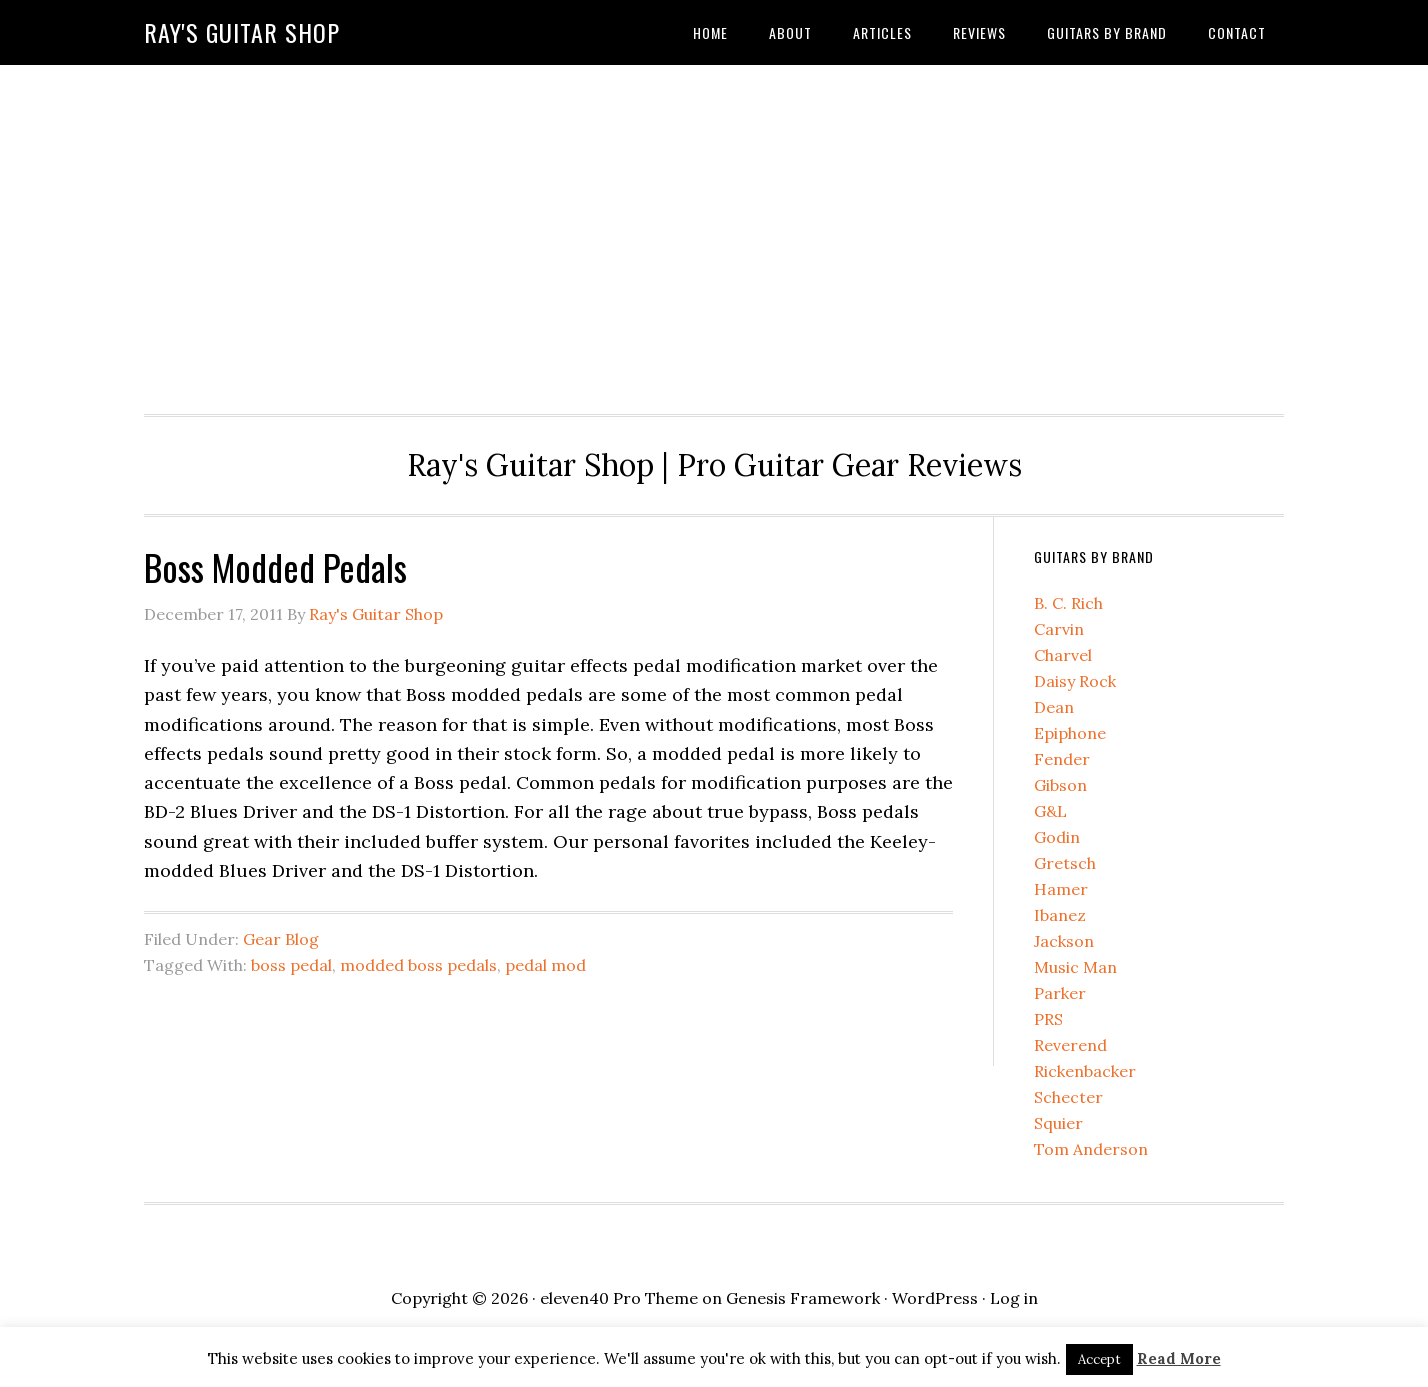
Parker (1060, 993)
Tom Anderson (1091, 1149)
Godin (1057, 837)
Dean (1054, 707)
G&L (1050, 811)
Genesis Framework (803, 1298)
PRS (1048, 1019)
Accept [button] (1099, 1359)
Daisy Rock (1075, 681)
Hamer (1061, 889)
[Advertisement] (714, 234)
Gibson (1060, 785)
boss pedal (291, 965)
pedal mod (545, 965)
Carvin (1059, 629)
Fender (1062, 759)
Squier (1058, 1123)
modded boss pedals (418, 965)
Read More (1179, 1358)
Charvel (1063, 655)
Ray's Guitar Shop (242, 32)
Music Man (1075, 967)
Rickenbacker (1085, 1071)
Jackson (1064, 941)
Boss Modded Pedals (275, 566)
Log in (1014, 1298)
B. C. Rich (1068, 603)
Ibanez (1060, 915)
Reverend (1070, 1045)
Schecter (1068, 1097)
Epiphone (1070, 733)
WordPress (935, 1298)
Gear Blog (281, 939)
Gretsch (1065, 863)
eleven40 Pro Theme (619, 1298)
